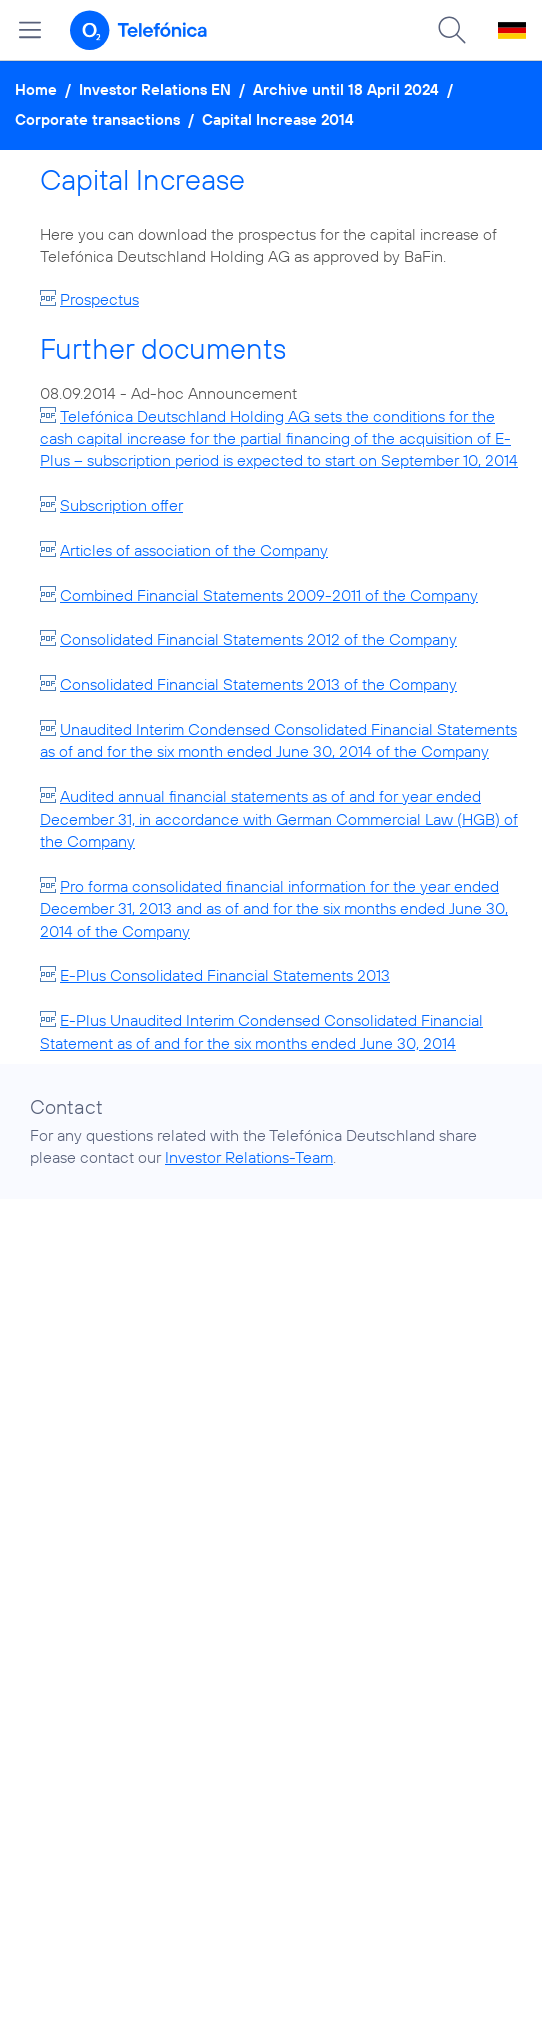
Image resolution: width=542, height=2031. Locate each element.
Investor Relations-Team (249, 1157)
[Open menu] (30, 30)
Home (36, 89)
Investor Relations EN (155, 89)
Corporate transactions (97, 119)
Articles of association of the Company (194, 550)
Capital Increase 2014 (278, 119)
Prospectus (99, 299)
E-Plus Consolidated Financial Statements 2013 (225, 975)
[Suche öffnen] (452, 30)
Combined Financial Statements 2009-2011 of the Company (269, 595)
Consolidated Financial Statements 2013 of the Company (258, 684)
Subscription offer (121, 505)
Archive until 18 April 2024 (346, 89)
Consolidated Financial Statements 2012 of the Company (258, 639)
